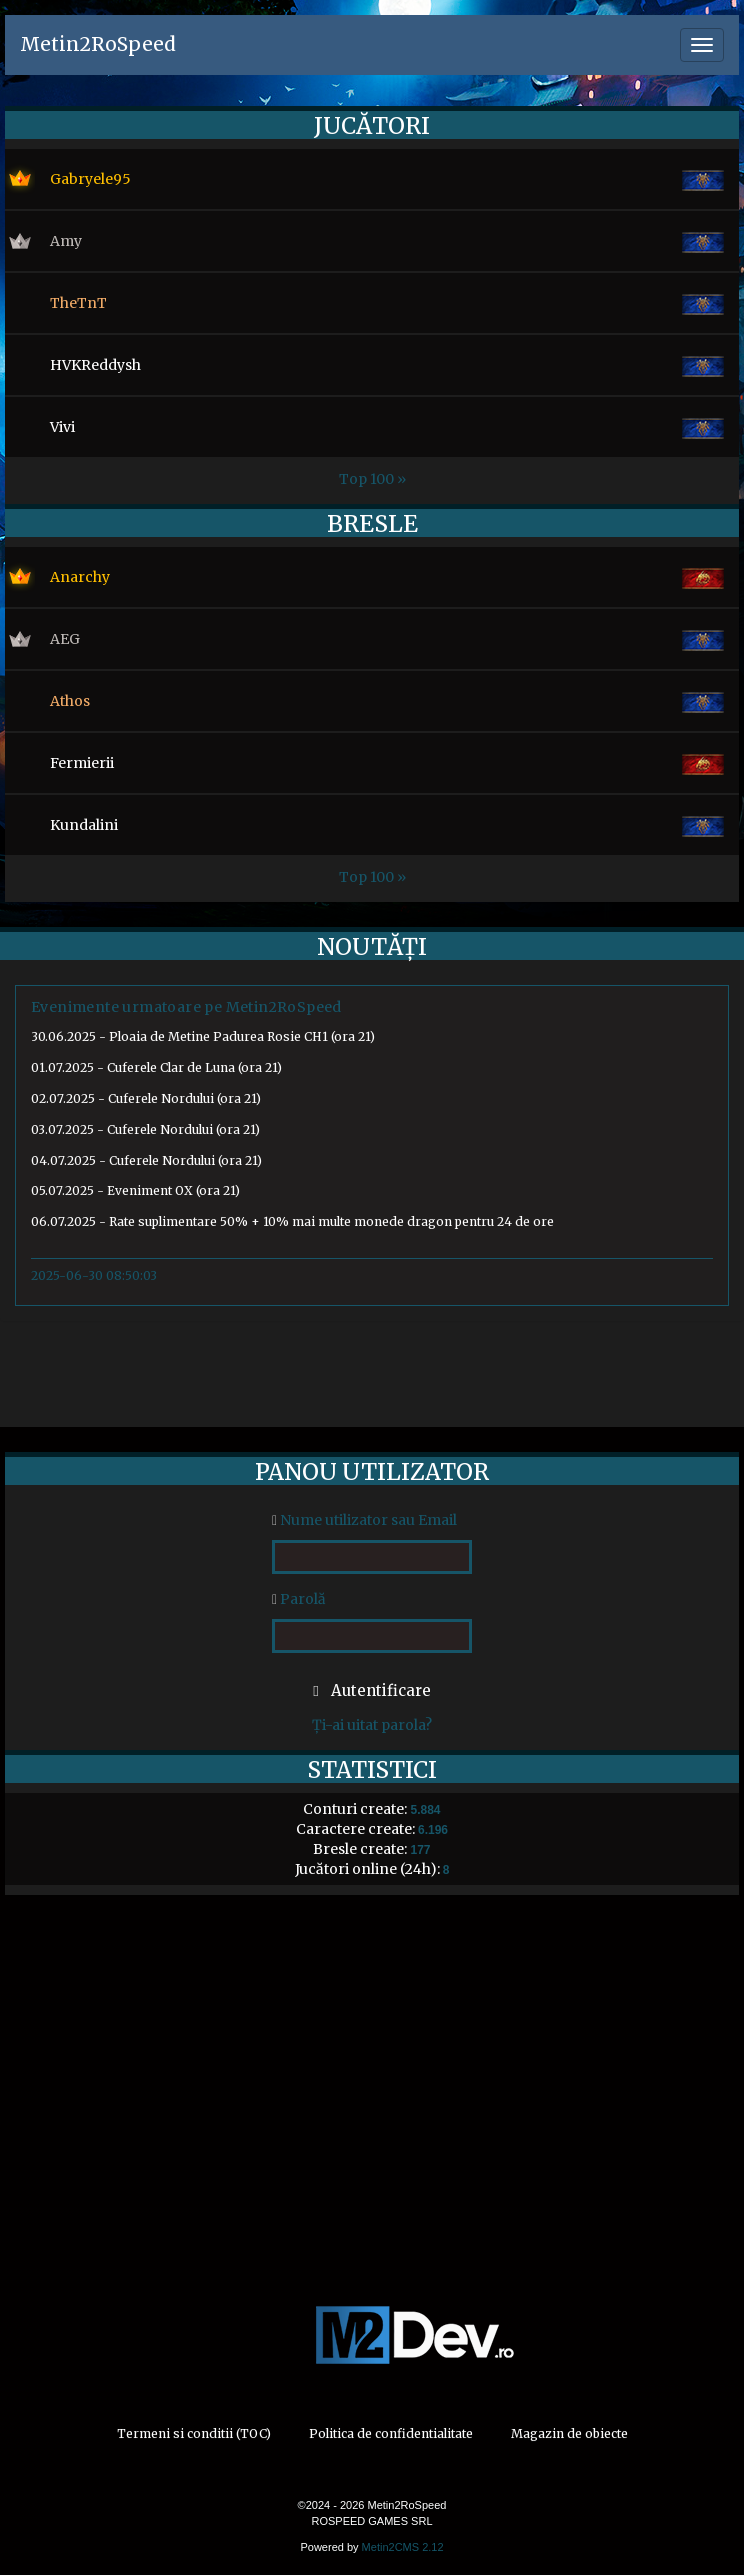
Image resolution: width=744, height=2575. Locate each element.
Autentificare (371, 1690)
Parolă (299, 1599)
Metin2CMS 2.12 (403, 2547)
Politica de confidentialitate (391, 2433)
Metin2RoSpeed (98, 44)
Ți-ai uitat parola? (372, 1725)
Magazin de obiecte (569, 2433)
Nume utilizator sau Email (364, 1520)
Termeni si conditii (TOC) (194, 2433)
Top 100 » (372, 479)
